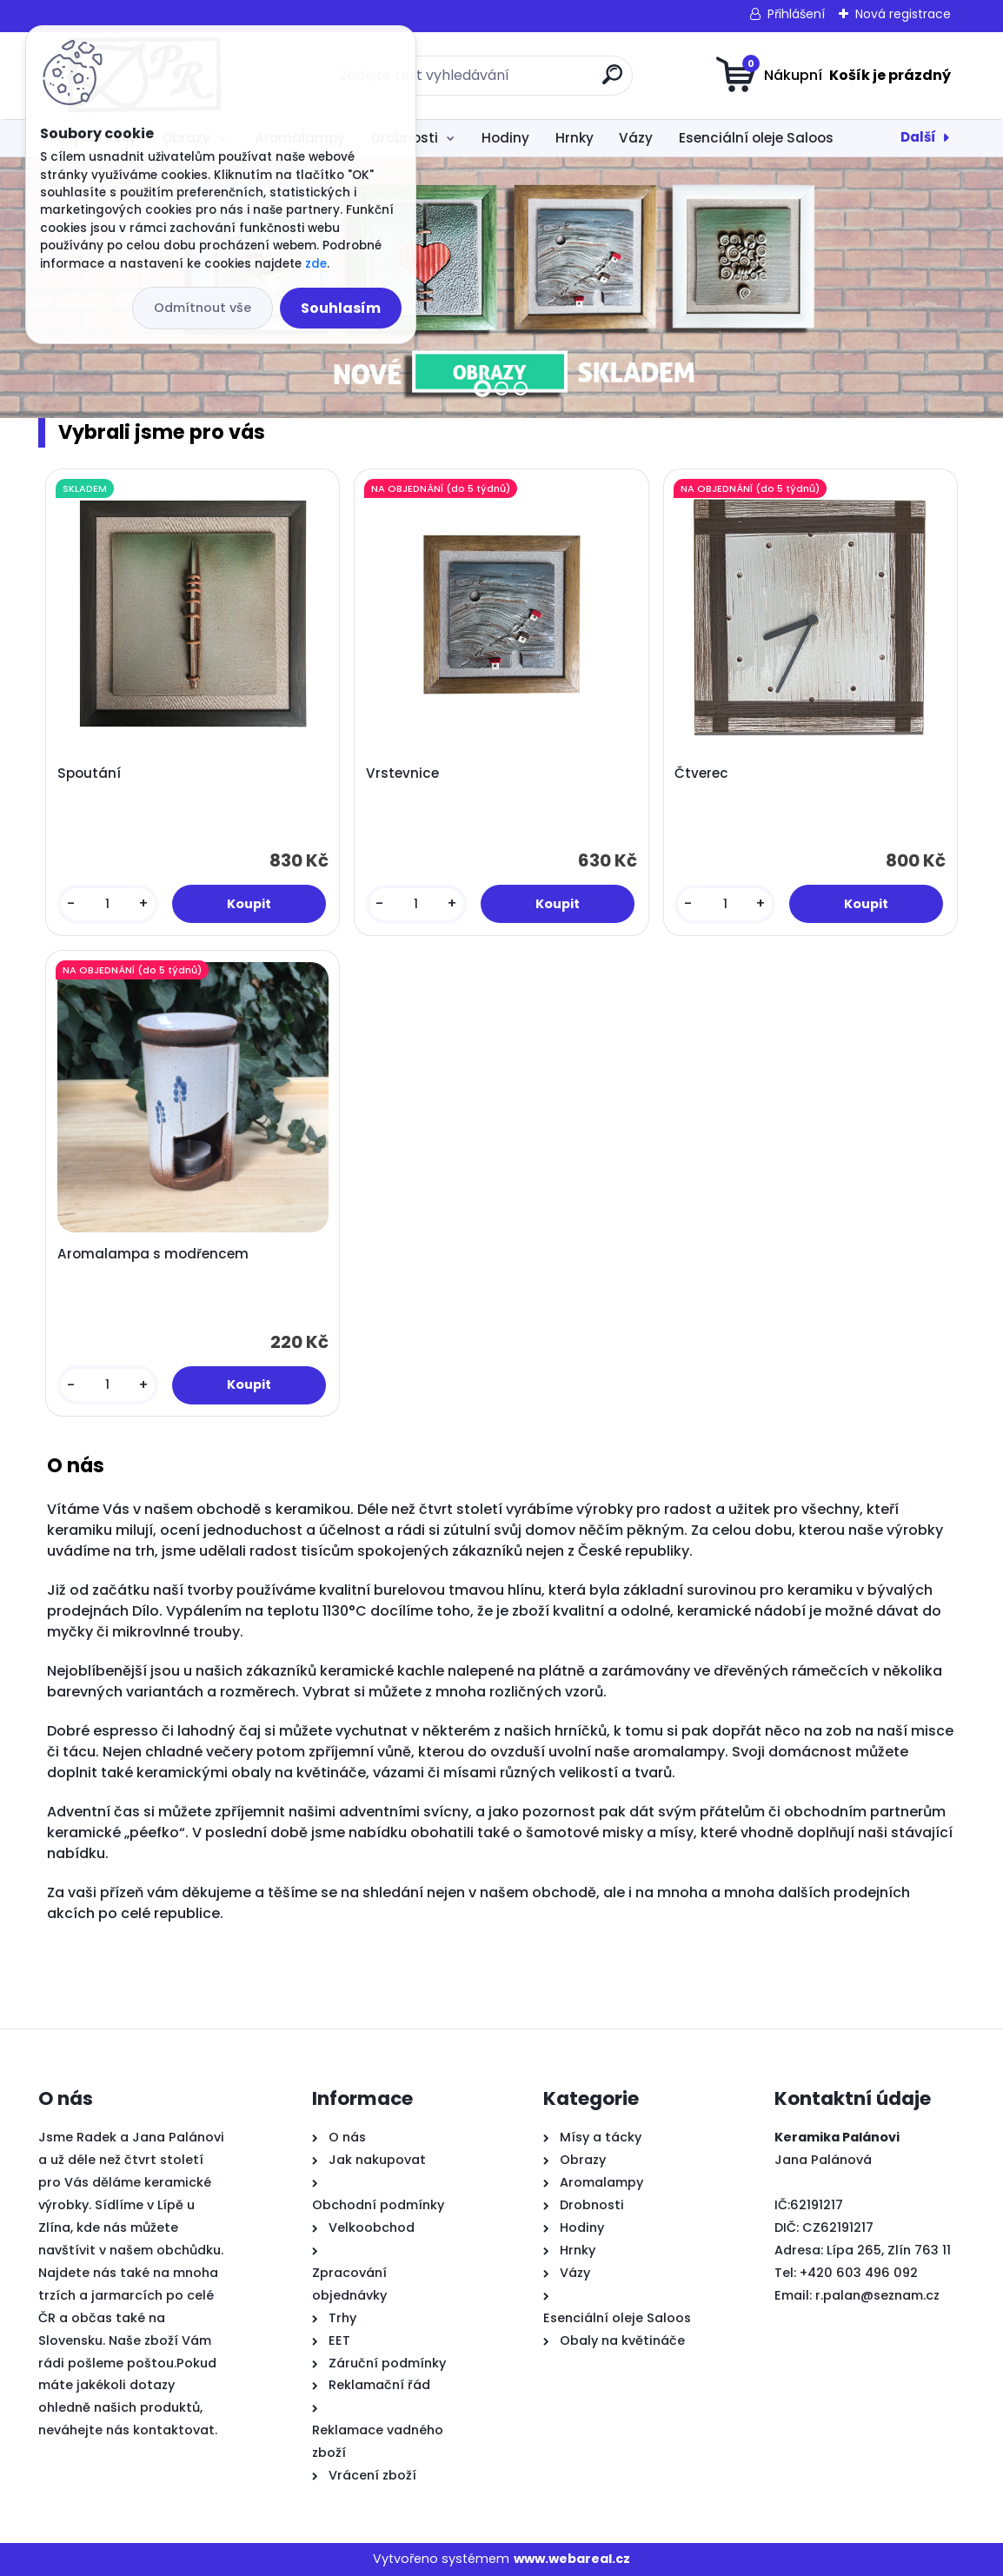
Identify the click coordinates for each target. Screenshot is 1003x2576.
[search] (612, 81)
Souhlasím (341, 308)
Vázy (636, 138)
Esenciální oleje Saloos (756, 138)
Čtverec (701, 773)
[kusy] (107, 904)
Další (918, 137)
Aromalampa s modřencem (153, 1254)
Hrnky (574, 138)
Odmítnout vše (202, 307)
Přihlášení (796, 14)
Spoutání (89, 773)
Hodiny (505, 138)
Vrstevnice (402, 773)
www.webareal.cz (572, 2558)
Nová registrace (903, 14)
